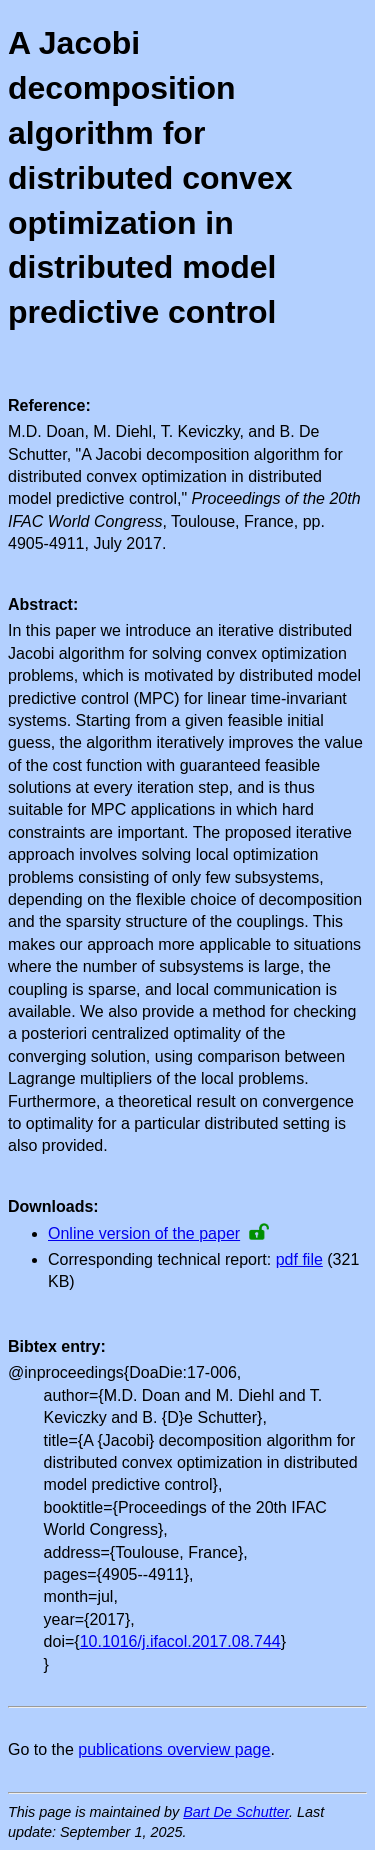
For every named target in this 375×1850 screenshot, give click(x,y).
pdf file (299, 1259)
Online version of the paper (144, 1233)
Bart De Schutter (236, 1812)
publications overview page (174, 1749)
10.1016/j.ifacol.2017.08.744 (180, 1641)
